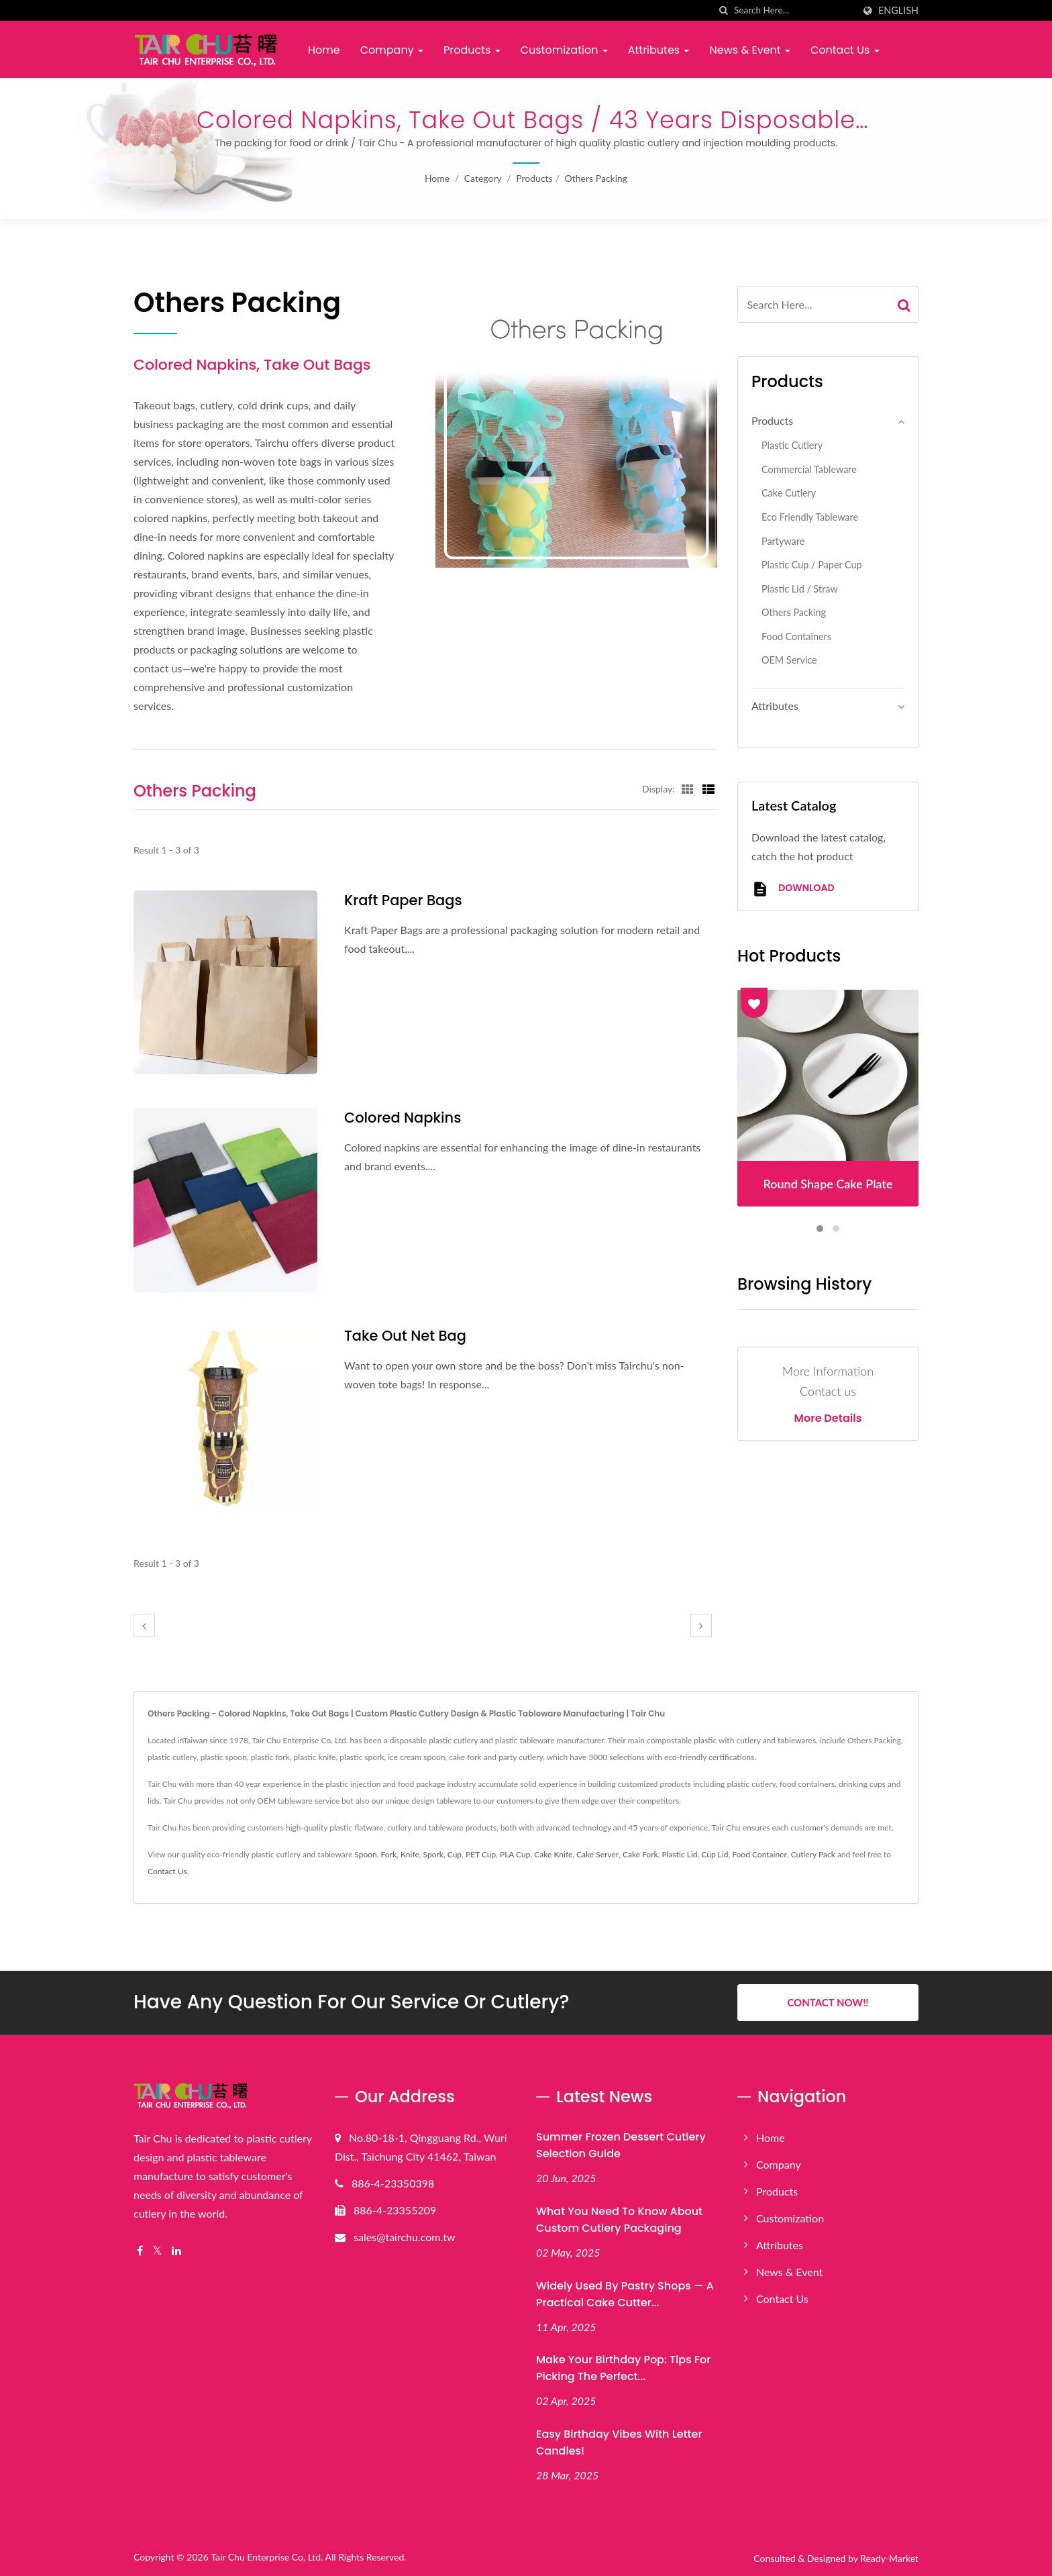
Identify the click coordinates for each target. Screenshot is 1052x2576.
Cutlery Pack (813, 1854)
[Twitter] (157, 2251)
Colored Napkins (403, 1117)
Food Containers (796, 636)
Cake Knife (553, 1854)
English (898, 10)
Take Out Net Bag (405, 1335)
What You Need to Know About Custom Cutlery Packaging (619, 2219)
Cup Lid (714, 1854)
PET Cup (481, 1854)
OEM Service (789, 660)
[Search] (793, 10)
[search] (724, 10)
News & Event (749, 50)
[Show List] (708, 788)
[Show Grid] (687, 788)
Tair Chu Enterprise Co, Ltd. (267, 2557)
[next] (701, 1625)
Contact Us (845, 50)
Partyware (782, 541)
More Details (828, 1418)
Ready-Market (889, 2558)
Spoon (365, 1854)
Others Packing (596, 178)
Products (472, 50)
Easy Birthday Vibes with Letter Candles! (619, 2442)
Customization (564, 50)
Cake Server (597, 1854)
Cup (455, 1854)
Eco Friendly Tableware (809, 517)
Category (483, 178)
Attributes (659, 50)
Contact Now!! (827, 2002)
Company (391, 50)
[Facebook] (140, 2251)
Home (324, 50)
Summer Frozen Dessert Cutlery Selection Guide (621, 2145)
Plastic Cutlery (792, 445)
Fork (389, 1854)
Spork (433, 1854)
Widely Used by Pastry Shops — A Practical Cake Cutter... (625, 2293)
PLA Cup (515, 1854)
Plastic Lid (679, 1854)
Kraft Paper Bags (403, 900)
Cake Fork (640, 1854)
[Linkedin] (176, 2251)
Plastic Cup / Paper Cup (811, 564)
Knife (410, 1854)
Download (792, 888)
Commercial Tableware (809, 469)
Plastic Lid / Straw (799, 589)
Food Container (759, 1854)
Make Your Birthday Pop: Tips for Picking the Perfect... (623, 2368)
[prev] (144, 1625)
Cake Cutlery (788, 493)
